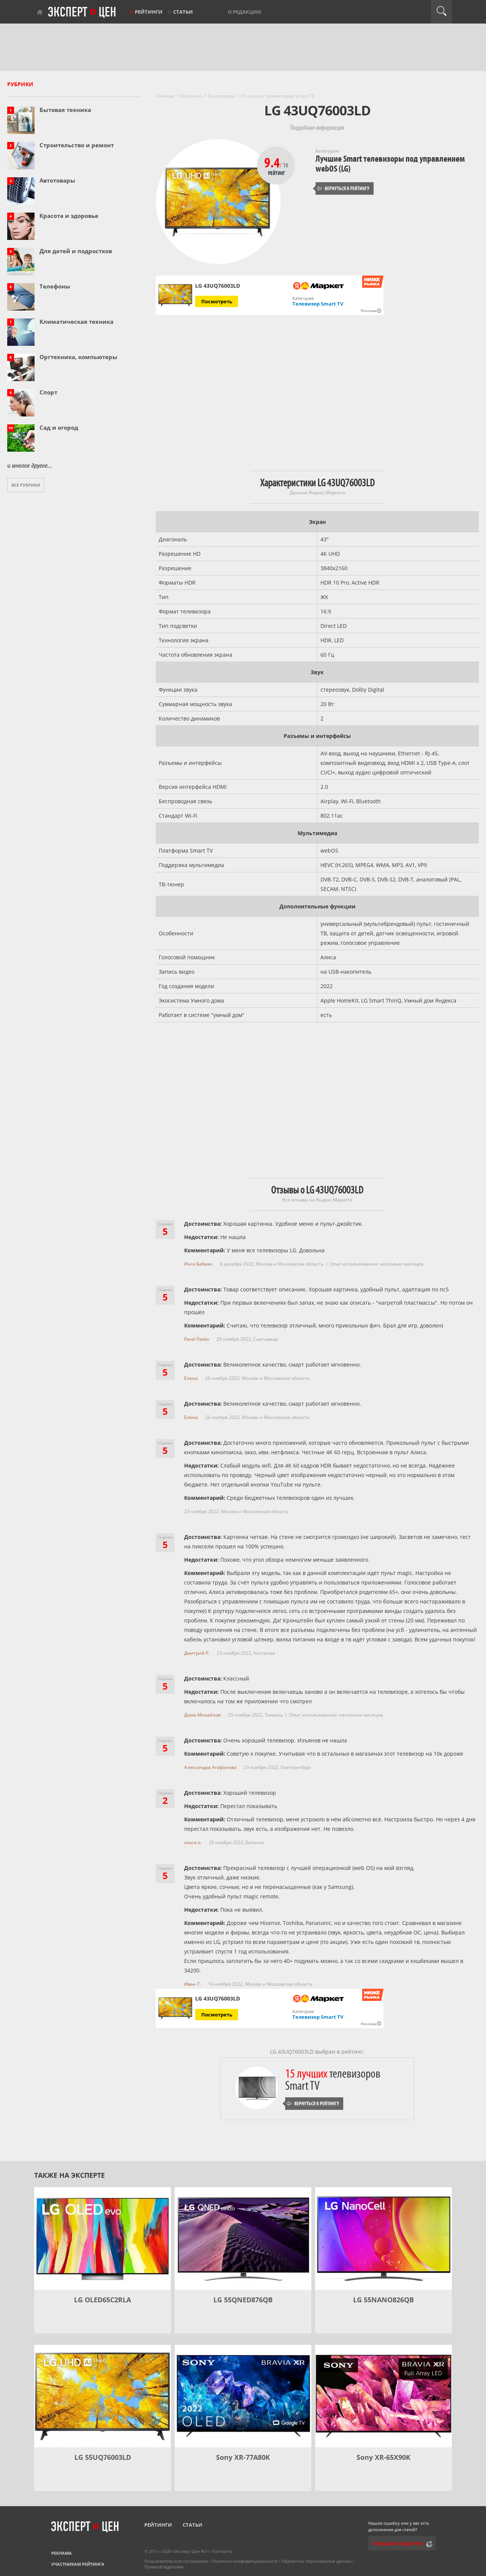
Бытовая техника (65, 110)
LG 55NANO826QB (383, 2299)
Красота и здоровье (68, 215)
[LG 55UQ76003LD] (102, 2396)
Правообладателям (163, 2567)
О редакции (244, 11)
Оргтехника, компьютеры (78, 357)
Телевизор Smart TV (317, 303)
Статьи (183, 11)
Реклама (61, 2553)
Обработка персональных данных (316, 2561)
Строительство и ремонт (76, 145)
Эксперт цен (82, 12)
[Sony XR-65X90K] (383, 2396)
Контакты (222, 2551)
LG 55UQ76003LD (102, 2457)
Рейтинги (149, 11)
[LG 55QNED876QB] (243, 2238)
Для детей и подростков (75, 251)
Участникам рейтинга (77, 2564)
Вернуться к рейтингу (343, 188)
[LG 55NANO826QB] (383, 2238)
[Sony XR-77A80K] (243, 2396)
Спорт (48, 392)
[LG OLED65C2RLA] (102, 2238)
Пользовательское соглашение (176, 2561)
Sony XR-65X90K (383, 2457)
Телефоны (54, 286)
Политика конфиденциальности (245, 2561)
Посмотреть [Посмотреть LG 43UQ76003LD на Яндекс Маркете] (216, 301)
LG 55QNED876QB (243, 2299)
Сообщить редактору (397, 2543)
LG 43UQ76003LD (217, 1999)
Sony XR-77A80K (243, 2457)
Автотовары (57, 180)
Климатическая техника (76, 321)
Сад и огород (58, 427)
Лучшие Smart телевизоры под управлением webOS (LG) (390, 164)
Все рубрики (25, 485)
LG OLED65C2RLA (102, 2299)
